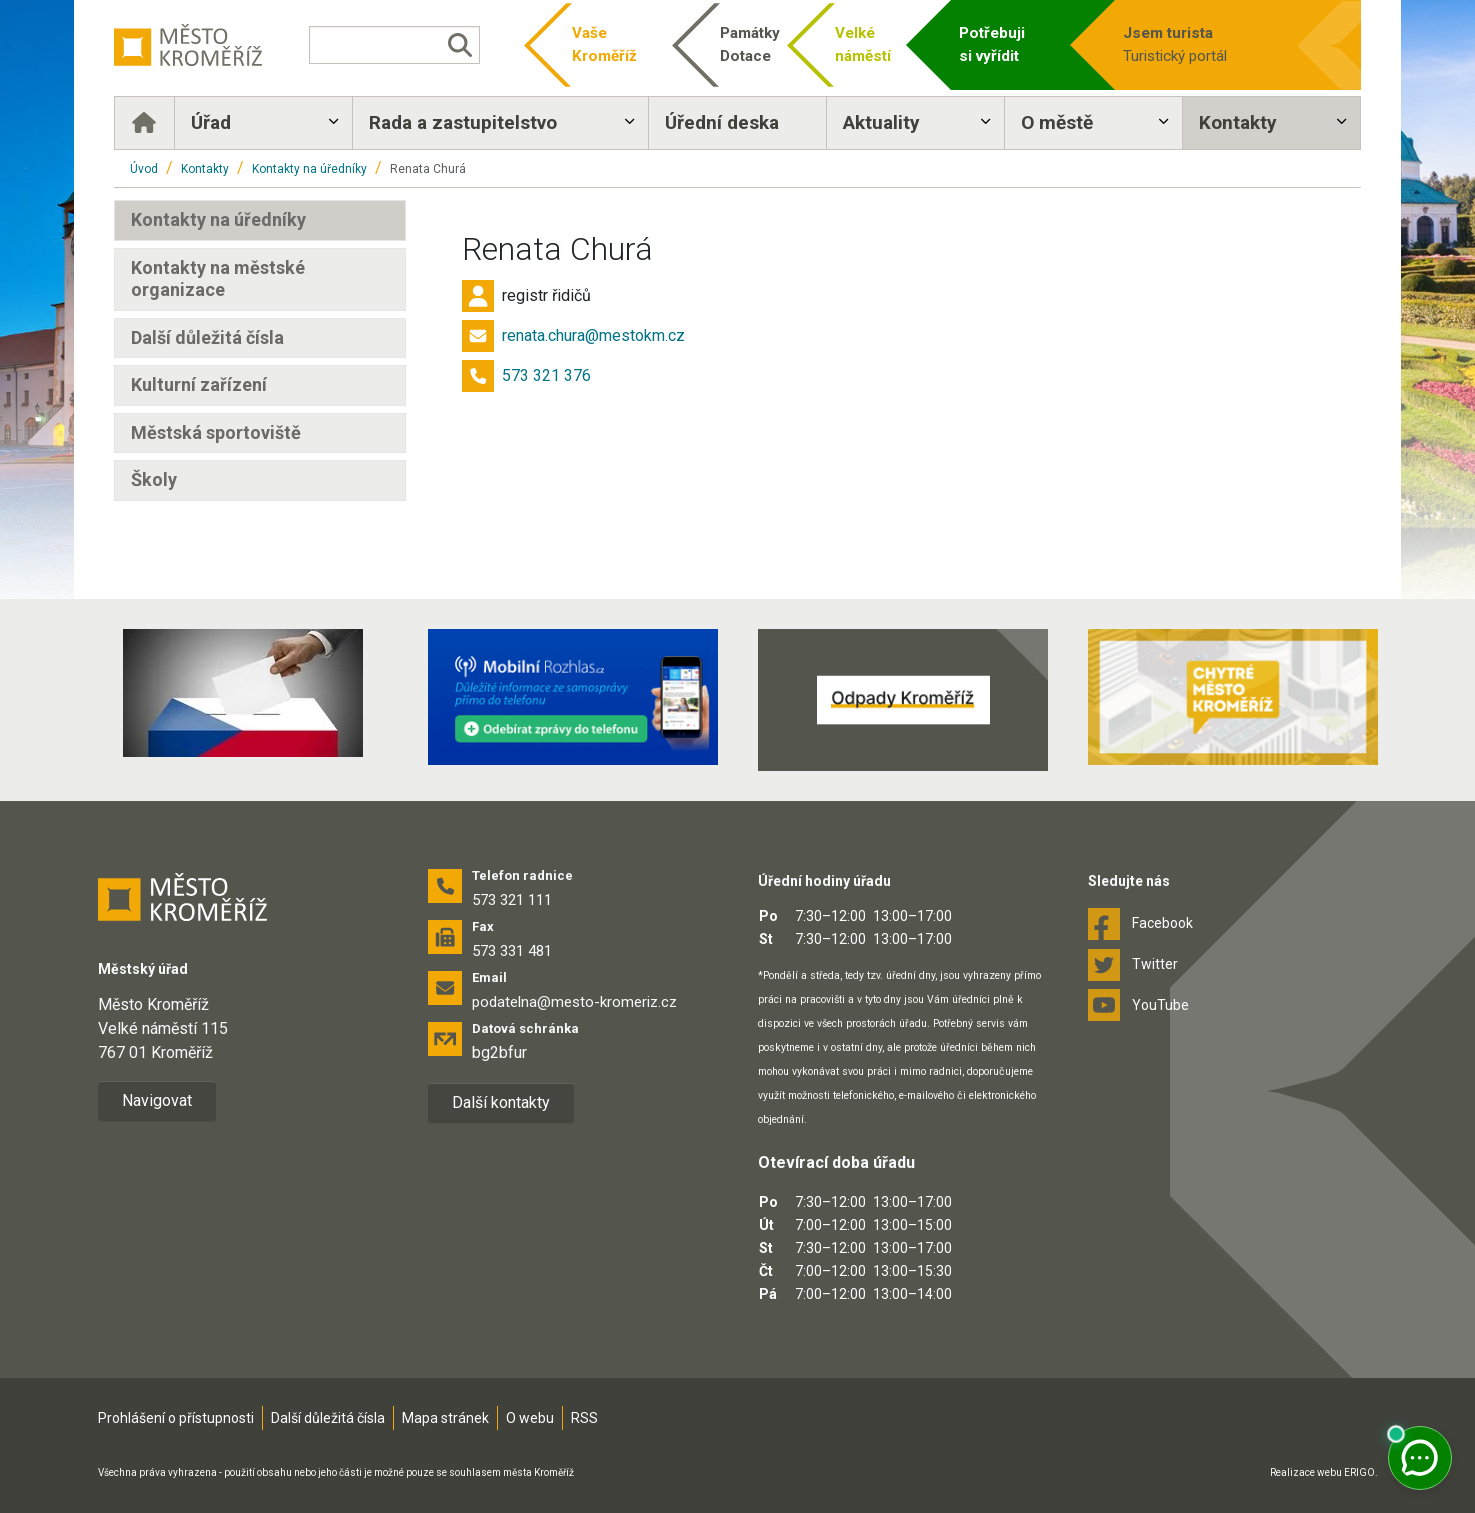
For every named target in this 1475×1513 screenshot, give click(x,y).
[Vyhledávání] (394, 45)
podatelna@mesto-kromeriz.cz (574, 1002)
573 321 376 (546, 375)
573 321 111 (512, 900)
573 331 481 (512, 951)
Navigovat (157, 1100)
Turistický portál (1201, 43)
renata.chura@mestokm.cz (593, 335)
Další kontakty (501, 1102)
